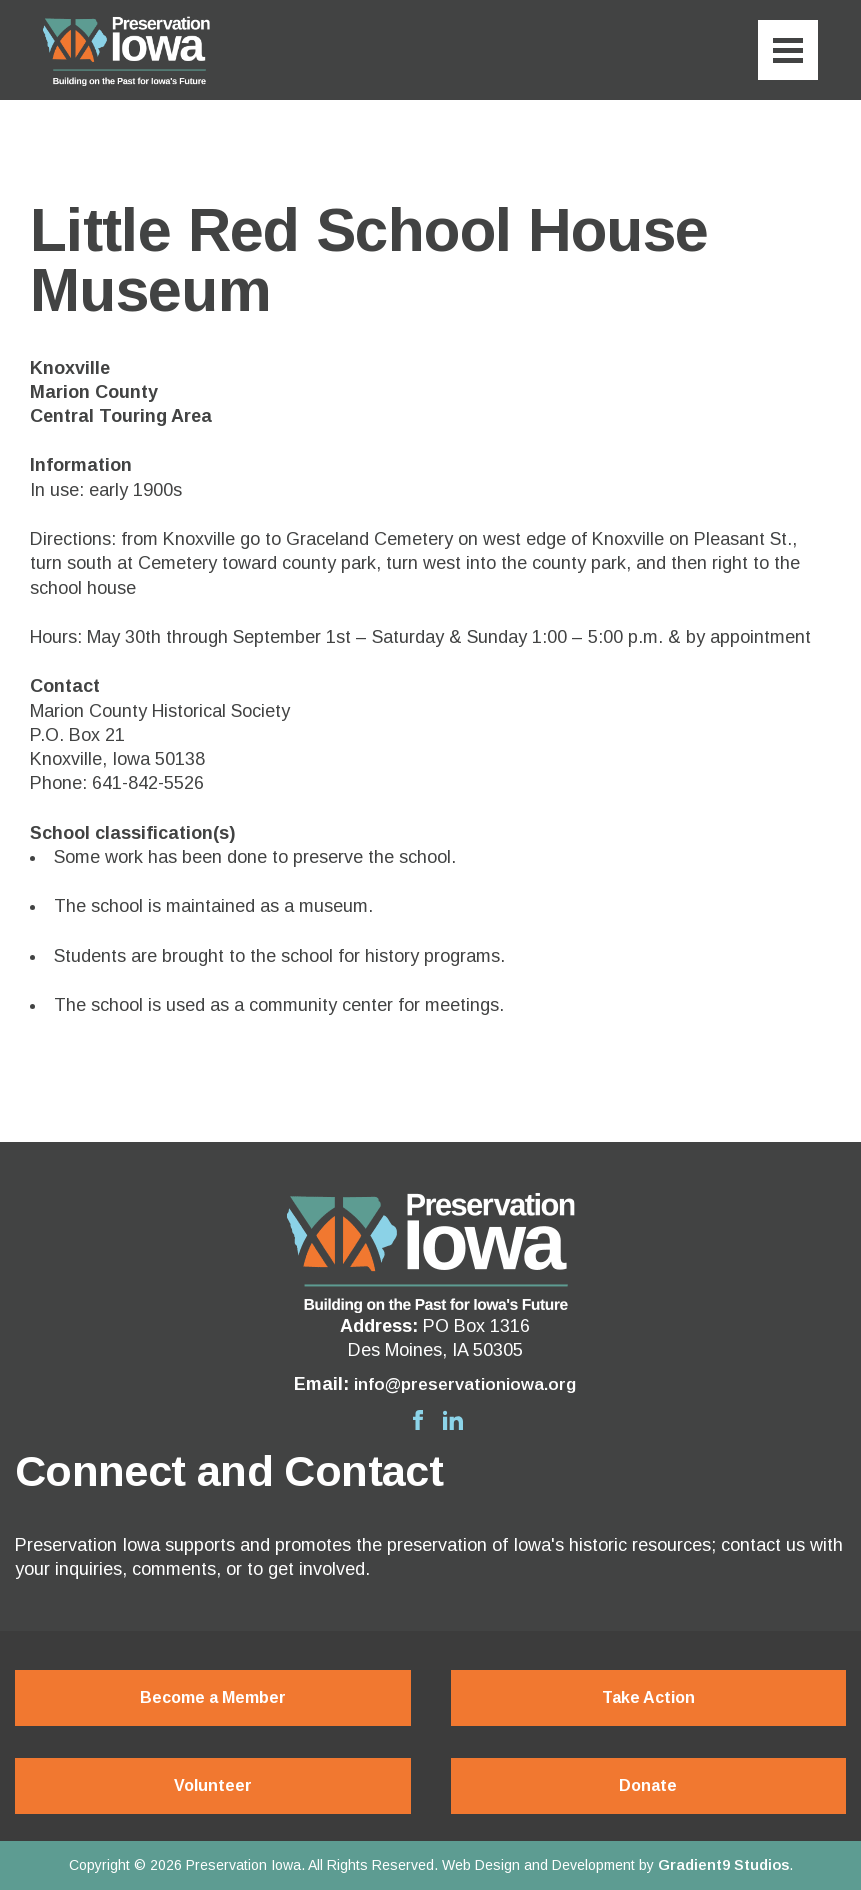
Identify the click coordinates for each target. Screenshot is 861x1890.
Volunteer (213, 1785)
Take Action (648, 1697)
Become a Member (213, 1697)
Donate (648, 1785)
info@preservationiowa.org (465, 1384)
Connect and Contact (229, 1471)
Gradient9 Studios (723, 1865)
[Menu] (788, 50)
